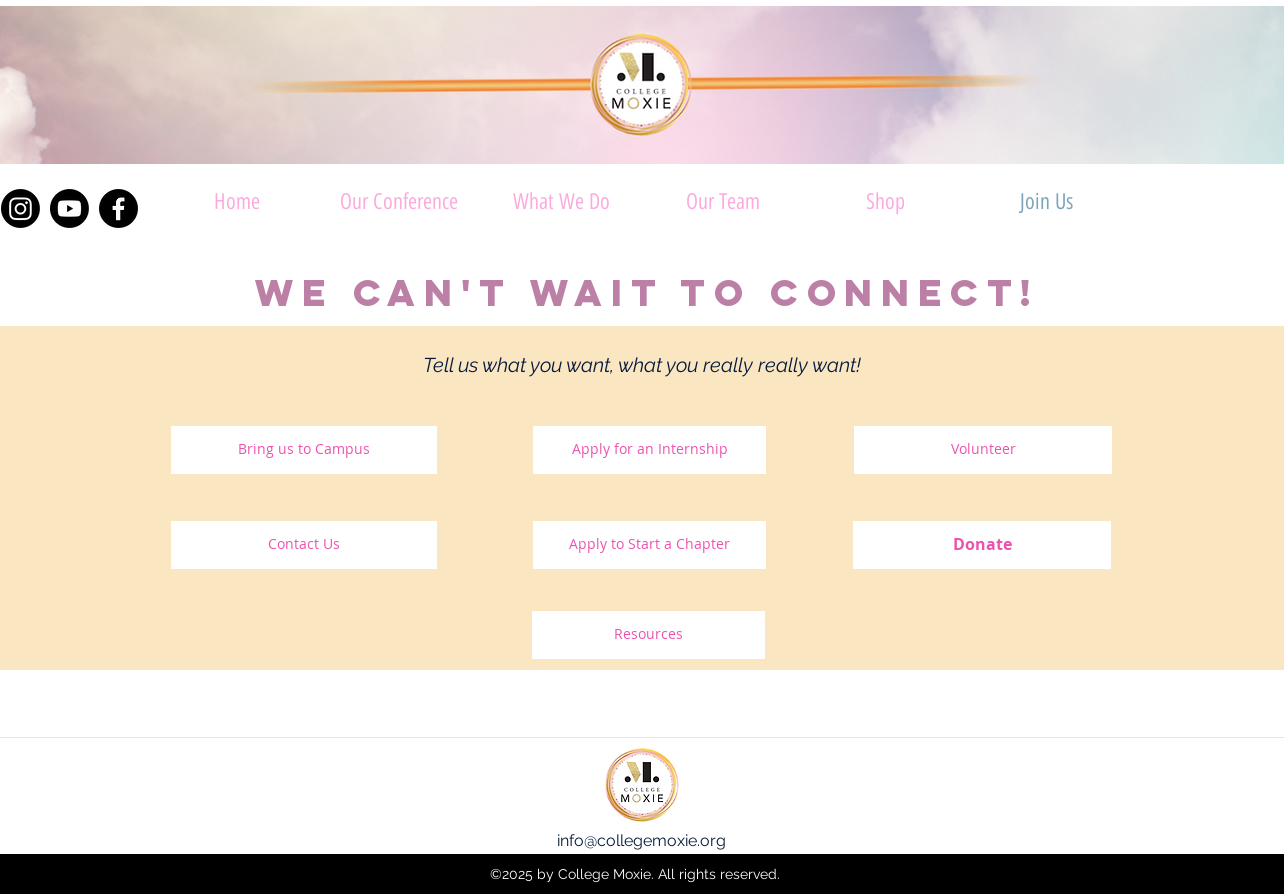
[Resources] (648, 635)
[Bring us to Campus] (304, 450)
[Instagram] (20, 208)
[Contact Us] (304, 545)
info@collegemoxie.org (641, 840)
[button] (561, 201)
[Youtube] (69, 208)
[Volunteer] (983, 450)
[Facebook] (118, 208)
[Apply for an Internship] (649, 450)
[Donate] (982, 545)
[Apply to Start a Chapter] (649, 545)
